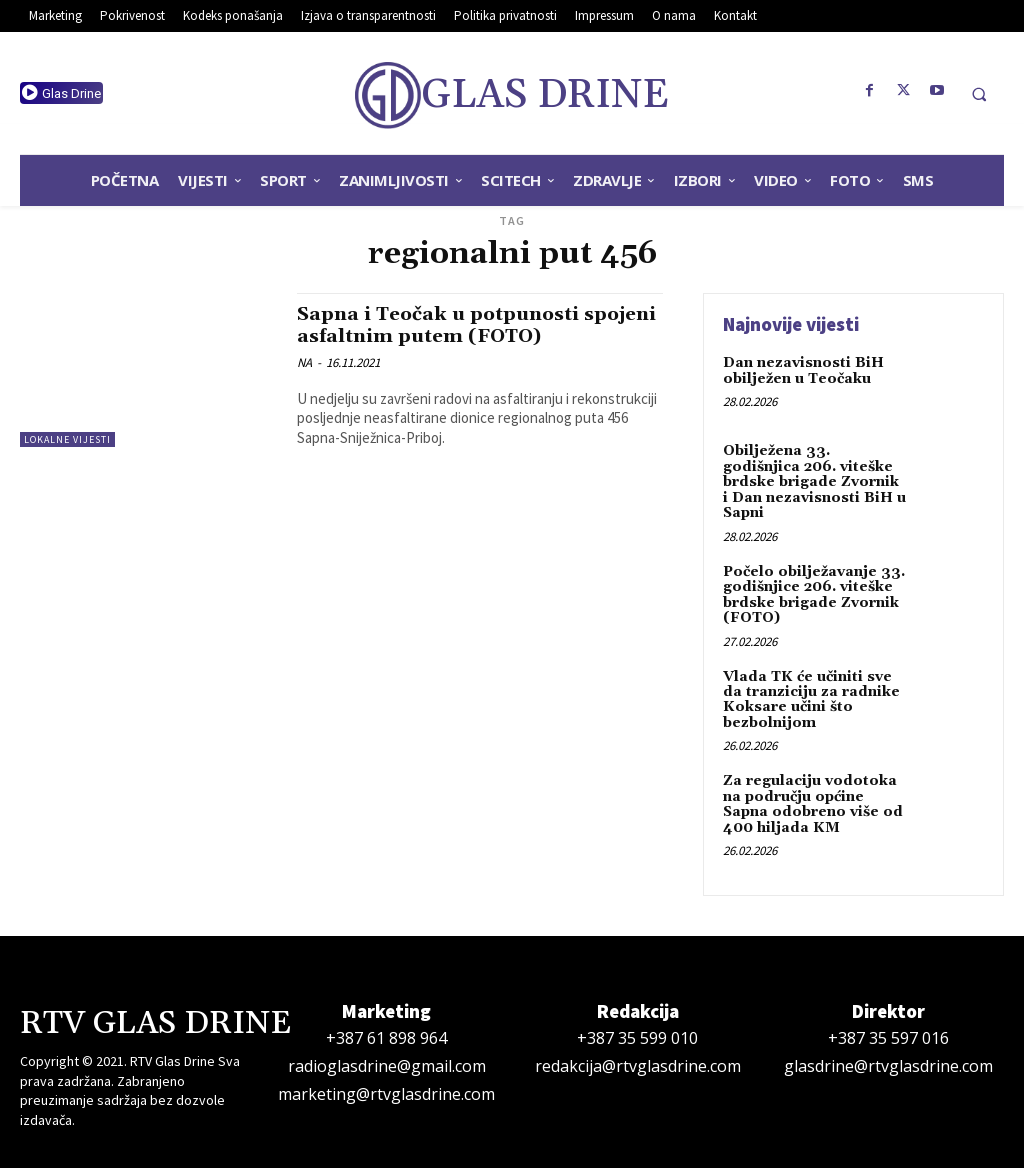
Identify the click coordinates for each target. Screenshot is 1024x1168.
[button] (979, 94)
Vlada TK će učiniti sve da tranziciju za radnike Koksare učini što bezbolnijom (811, 699)
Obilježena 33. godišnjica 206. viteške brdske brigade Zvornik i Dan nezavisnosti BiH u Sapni (814, 482)
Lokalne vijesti (67, 439)
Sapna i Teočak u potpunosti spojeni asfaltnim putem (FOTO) (460, 324)
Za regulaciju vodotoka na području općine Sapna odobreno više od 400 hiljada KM (813, 803)
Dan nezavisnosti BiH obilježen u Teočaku (803, 370)
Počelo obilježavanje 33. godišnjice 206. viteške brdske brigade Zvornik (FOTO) (814, 594)
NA (304, 360)
